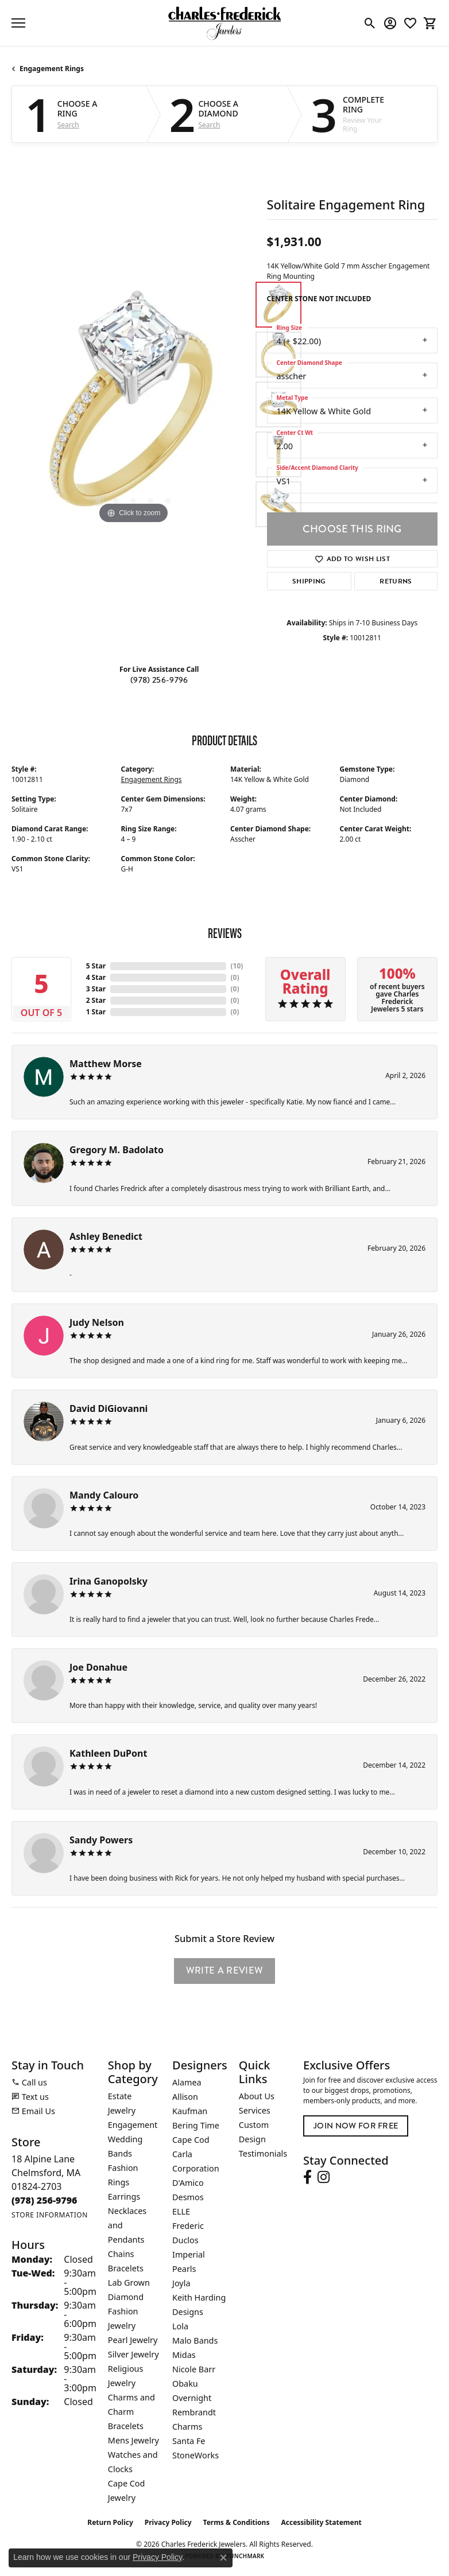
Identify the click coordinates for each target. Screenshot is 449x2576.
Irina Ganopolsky (108, 1581)
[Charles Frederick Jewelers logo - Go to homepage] (224, 23)
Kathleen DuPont (108, 1753)
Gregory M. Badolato (116, 1149)
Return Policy (110, 2522)
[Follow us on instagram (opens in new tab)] (324, 2177)
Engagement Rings (52, 68)
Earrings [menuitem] (124, 2196)
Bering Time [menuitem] (195, 2125)
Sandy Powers (101, 1840)
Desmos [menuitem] (188, 2197)
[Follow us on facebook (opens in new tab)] (307, 2177)
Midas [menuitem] (184, 2354)
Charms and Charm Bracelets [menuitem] (131, 2411)
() (237, 966)
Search (68, 125)
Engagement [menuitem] (132, 2124)
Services (254, 2110)
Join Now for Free (355, 2125)
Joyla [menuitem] (181, 2283)
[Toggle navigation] (18, 23)
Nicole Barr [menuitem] (193, 2369)
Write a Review (224, 1970)
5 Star (96, 966)
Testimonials (263, 2153)
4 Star (96, 977)
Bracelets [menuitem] (126, 2268)
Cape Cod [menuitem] (191, 2139)
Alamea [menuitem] (187, 2082)
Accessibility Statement (321, 2522)
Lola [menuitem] (180, 2326)
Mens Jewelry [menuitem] (133, 2440)
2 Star (96, 1000)
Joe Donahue (98, 1667)
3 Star (96, 989)
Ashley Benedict (105, 1236)
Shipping (309, 581)
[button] (370, 22)
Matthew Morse (105, 1063)
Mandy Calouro (103, 1495)
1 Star (96, 1012)
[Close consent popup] (223, 2557)
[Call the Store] (44, 2200)
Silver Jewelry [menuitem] (133, 2354)
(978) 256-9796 (159, 680)
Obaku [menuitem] (185, 2383)
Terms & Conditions (236, 2522)
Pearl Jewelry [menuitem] (132, 2339)
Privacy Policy (168, 2522)
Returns (396, 581)
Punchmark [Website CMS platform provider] (245, 2556)
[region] (133, 405)
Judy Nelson (96, 1322)
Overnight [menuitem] (191, 2397)
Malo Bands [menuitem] (195, 2340)
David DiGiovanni (108, 1408)
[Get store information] (49, 2215)
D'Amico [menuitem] (188, 2182)
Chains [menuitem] (121, 2253)
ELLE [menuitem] (181, 2211)
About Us (256, 2096)
